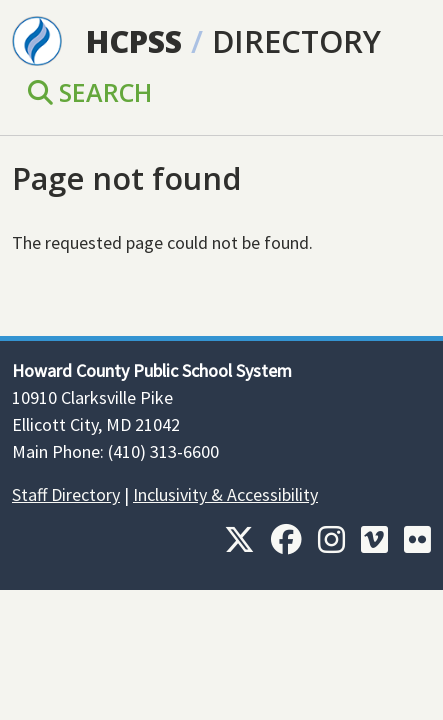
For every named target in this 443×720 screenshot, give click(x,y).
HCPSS (134, 41)
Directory (296, 41)
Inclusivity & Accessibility (225, 494)
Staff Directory (66, 494)
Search (90, 92)
